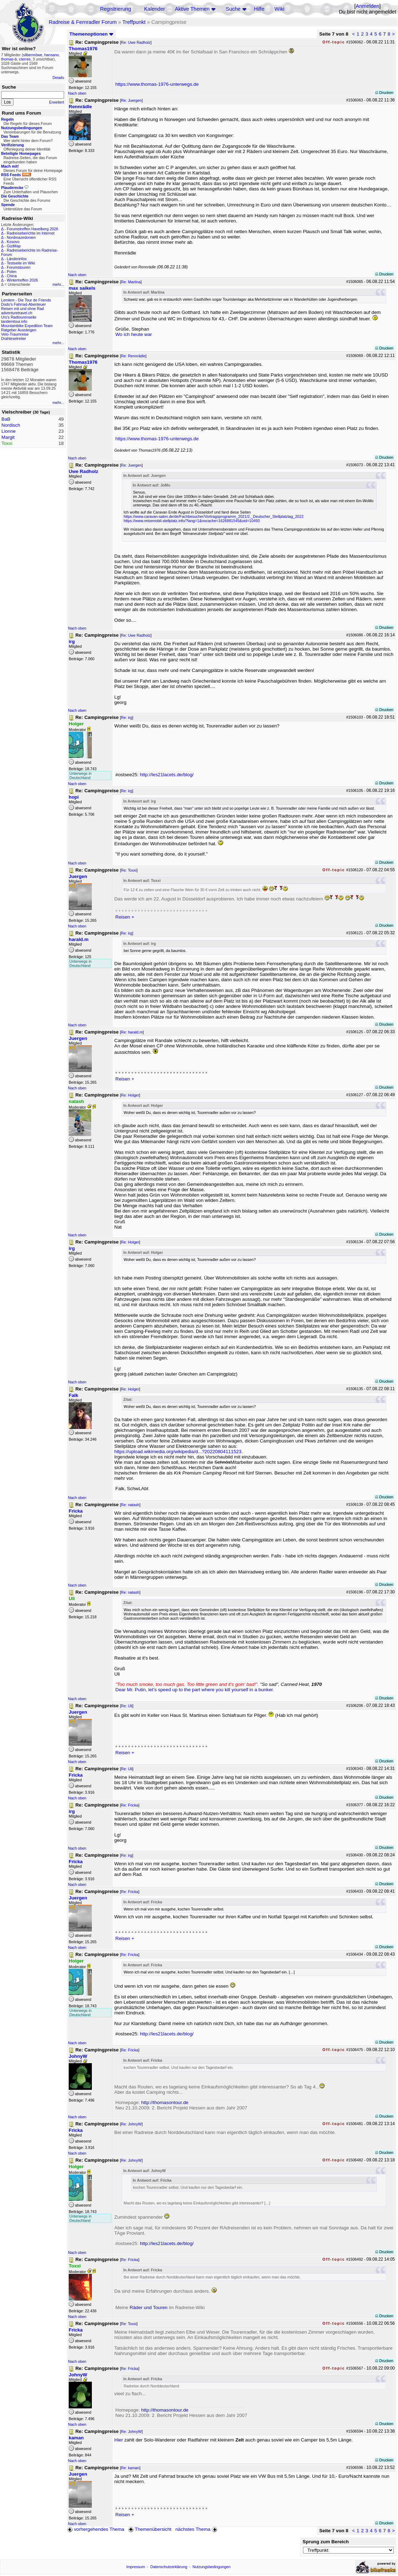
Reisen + (124, 917)
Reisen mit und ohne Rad (22, 308)
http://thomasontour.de (165, 2102)
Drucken (384, 92)
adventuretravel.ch (16, 313)
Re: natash (130, 1505)
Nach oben (77, 93)
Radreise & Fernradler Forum (83, 22)
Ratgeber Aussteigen (18, 330)
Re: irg (126, 717)
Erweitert (56, 102)
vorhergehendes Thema (95, 2529)
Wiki (279, 9)
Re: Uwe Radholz (136, 42)
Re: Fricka (129, 1805)
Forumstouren (18, 267)
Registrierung (115, 9)
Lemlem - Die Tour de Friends (26, 300)
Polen (11, 271)
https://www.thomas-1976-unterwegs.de (157, 84)
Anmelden (367, 6)
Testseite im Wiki (21, 263)
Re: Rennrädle (133, 356)
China (12, 276)
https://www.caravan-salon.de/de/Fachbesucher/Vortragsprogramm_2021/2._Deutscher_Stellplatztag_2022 (213, 516)
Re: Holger (130, 1095)
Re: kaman (130, 2468)
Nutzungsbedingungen (212, 2567)
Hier (118, 2440)
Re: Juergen (131, 100)
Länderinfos (17, 259)
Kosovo (13, 242)
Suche (233, 9)
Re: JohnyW (131, 2124)
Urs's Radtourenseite (18, 317)
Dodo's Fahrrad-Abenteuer (23, 304)
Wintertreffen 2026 (22, 280)
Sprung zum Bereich (326, 2541)
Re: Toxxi (129, 870)
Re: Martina (131, 282)
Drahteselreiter (13, 338)
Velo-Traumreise (15, 334)
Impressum (135, 2567)
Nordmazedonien (21, 237)
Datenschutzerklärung (168, 2567)
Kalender (154, 9)
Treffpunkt (134, 22)
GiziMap (14, 246)
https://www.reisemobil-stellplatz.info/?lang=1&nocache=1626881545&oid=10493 (192, 521)
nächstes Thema (197, 2529)
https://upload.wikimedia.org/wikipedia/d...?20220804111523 (177, 1451)
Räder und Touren (149, 2307)
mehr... (58, 284)
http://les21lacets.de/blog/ (167, 774)
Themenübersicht (149, 2529)
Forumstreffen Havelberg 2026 (32, 229)
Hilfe (259, 9)
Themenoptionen (91, 34)
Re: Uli (126, 1706)
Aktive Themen (192, 9)
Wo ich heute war (133, 334)
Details (58, 77)
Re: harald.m (132, 1032)
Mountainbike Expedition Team (27, 326)
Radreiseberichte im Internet (30, 233)
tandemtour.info (14, 321)
